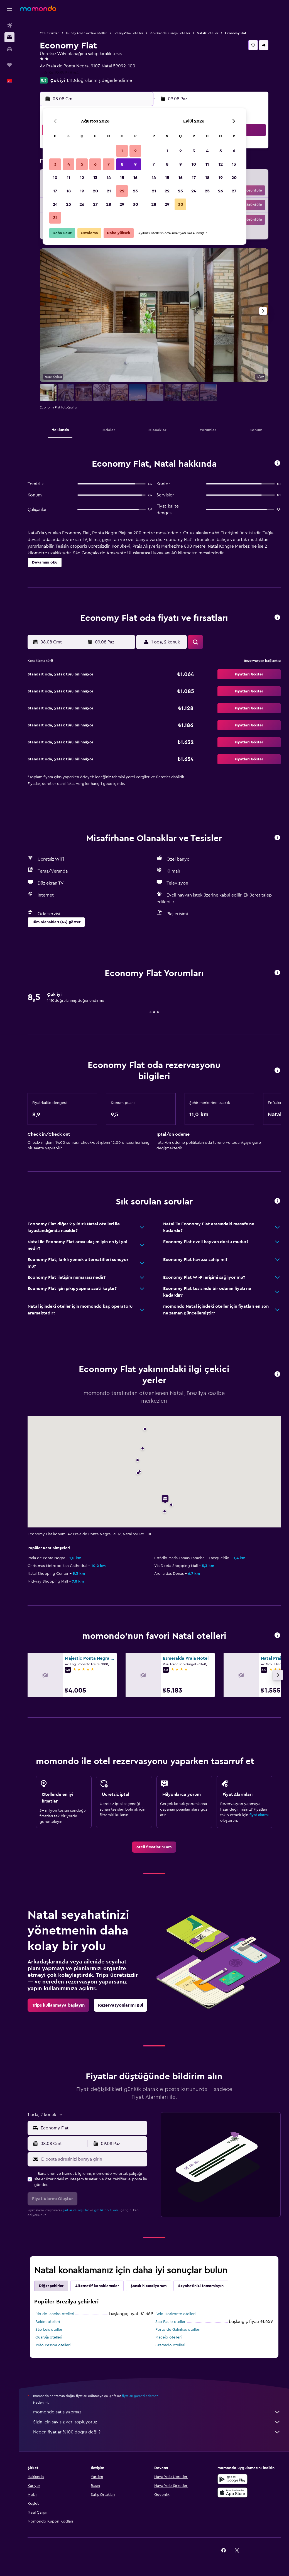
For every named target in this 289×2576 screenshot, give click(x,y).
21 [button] (109, 191)
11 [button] (68, 177)
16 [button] (135, 177)
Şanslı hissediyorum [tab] (148, 2286)
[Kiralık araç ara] (9, 49)
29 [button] (121, 204)
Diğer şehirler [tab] (51, 2286)
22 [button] (121, 191)
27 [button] (95, 204)
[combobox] (92, 2128)
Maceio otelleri (168, 2337)
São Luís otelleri (49, 2330)
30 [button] (135, 204)
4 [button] (68, 164)
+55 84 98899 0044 (59, 72)
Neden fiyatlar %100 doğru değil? (157, 2432)
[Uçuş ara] (9, 25)
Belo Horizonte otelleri (175, 2314)
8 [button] (122, 164)
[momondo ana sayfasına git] (38, 8)
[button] (9, 9)
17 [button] (55, 191)
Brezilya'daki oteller (128, 33)
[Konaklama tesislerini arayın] (9, 37)
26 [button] (81, 204)
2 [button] (135, 151)
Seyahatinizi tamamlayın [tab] (201, 2286)
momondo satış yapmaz (157, 2412)
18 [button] (69, 191)
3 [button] (55, 164)
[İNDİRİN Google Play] (232, 2479)
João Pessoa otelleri (52, 2345)
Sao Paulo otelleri (170, 2322)
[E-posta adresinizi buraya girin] (93, 2159)
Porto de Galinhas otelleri (177, 2330)
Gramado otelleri (170, 2345)
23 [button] (135, 191)
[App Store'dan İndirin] (232, 2492)
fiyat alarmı (258, 1815)
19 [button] (82, 191)
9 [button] (135, 164)
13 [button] (95, 177)
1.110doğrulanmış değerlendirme (99, 80)
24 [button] (55, 204)
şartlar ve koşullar (76, 2210)
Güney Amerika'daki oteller (86, 33)
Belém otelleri (47, 2322)
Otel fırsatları (49, 33)
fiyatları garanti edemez (140, 2396)
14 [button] (109, 177)
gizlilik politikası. (106, 2210)
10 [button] (55, 177)
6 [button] (95, 164)
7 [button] (108, 164)
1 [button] (122, 151)
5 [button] (82, 164)
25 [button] (68, 204)
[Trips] (9, 64)
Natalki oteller (207, 33)
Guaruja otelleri (48, 2337)
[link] (154, 1847)
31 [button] (55, 218)
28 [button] (108, 204)
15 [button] (122, 177)
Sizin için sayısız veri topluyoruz (157, 2422)
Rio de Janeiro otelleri (54, 2314)
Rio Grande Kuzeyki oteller (170, 33)
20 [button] (95, 191)
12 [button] (82, 177)
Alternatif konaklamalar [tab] (97, 2286)
